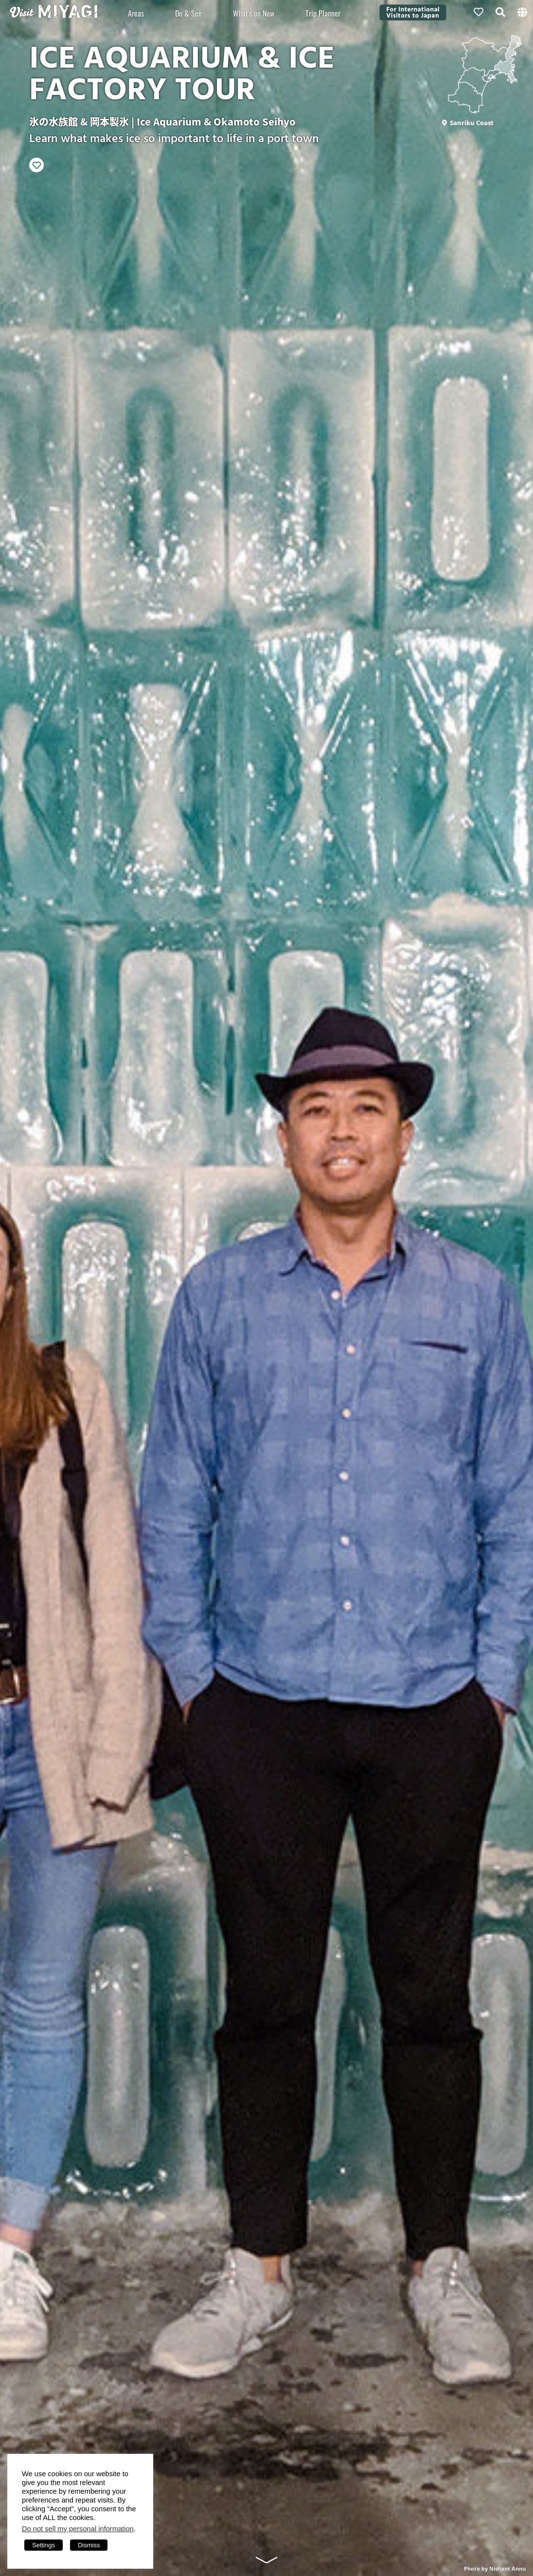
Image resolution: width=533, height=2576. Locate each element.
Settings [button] (43, 2545)
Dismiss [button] (89, 2545)
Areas (136, 13)
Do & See (188, 13)
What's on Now (253, 13)
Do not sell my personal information (78, 2529)
